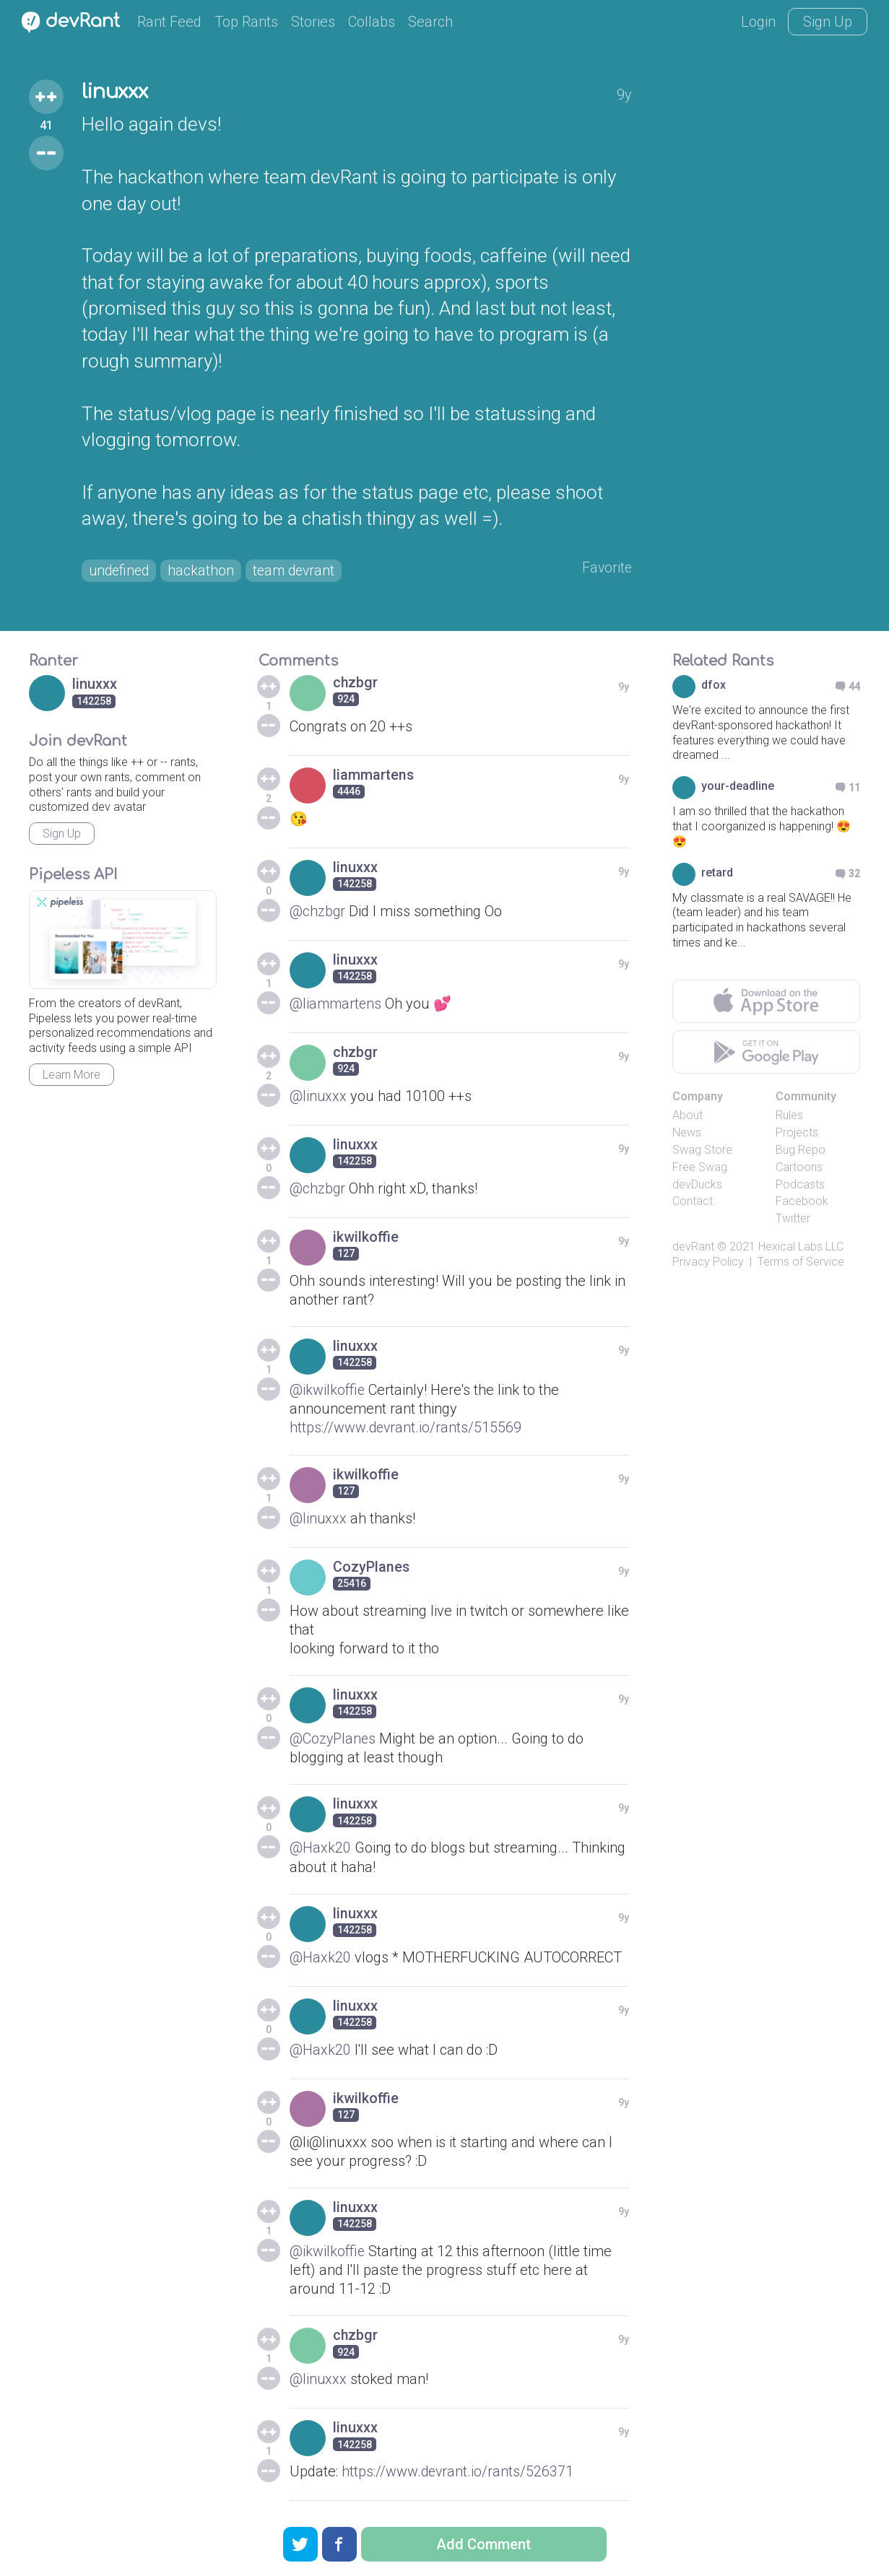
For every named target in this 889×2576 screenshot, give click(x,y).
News (686, 1134)
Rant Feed (169, 21)
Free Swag (699, 1168)
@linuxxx (318, 1097)
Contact (692, 1202)
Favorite (606, 569)
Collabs (371, 21)
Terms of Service (801, 1263)
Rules (789, 1116)
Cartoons (799, 1168)
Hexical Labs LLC (801, 1248)
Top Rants (246, 21)
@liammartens (336, 1005)
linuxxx (117, 92)
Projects (797, 1134)
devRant (693, 1248)
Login (758, 21)
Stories (313, 21)
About (687, 1116)
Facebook (802, 1202)
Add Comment (483, 2544)
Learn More (71, 1076)
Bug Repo (800, 1151)
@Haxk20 (320, 1848)
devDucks (697, 1185)
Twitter (793, 1220)
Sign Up (827, 21)
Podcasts (800, 1185)
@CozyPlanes (333, 1739)
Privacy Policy (708, 1263)
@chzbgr (318, 912)
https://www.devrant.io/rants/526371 (459, 2471)
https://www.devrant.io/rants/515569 (407, 1428)
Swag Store (702, 1151)
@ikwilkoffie (328, 1391)
